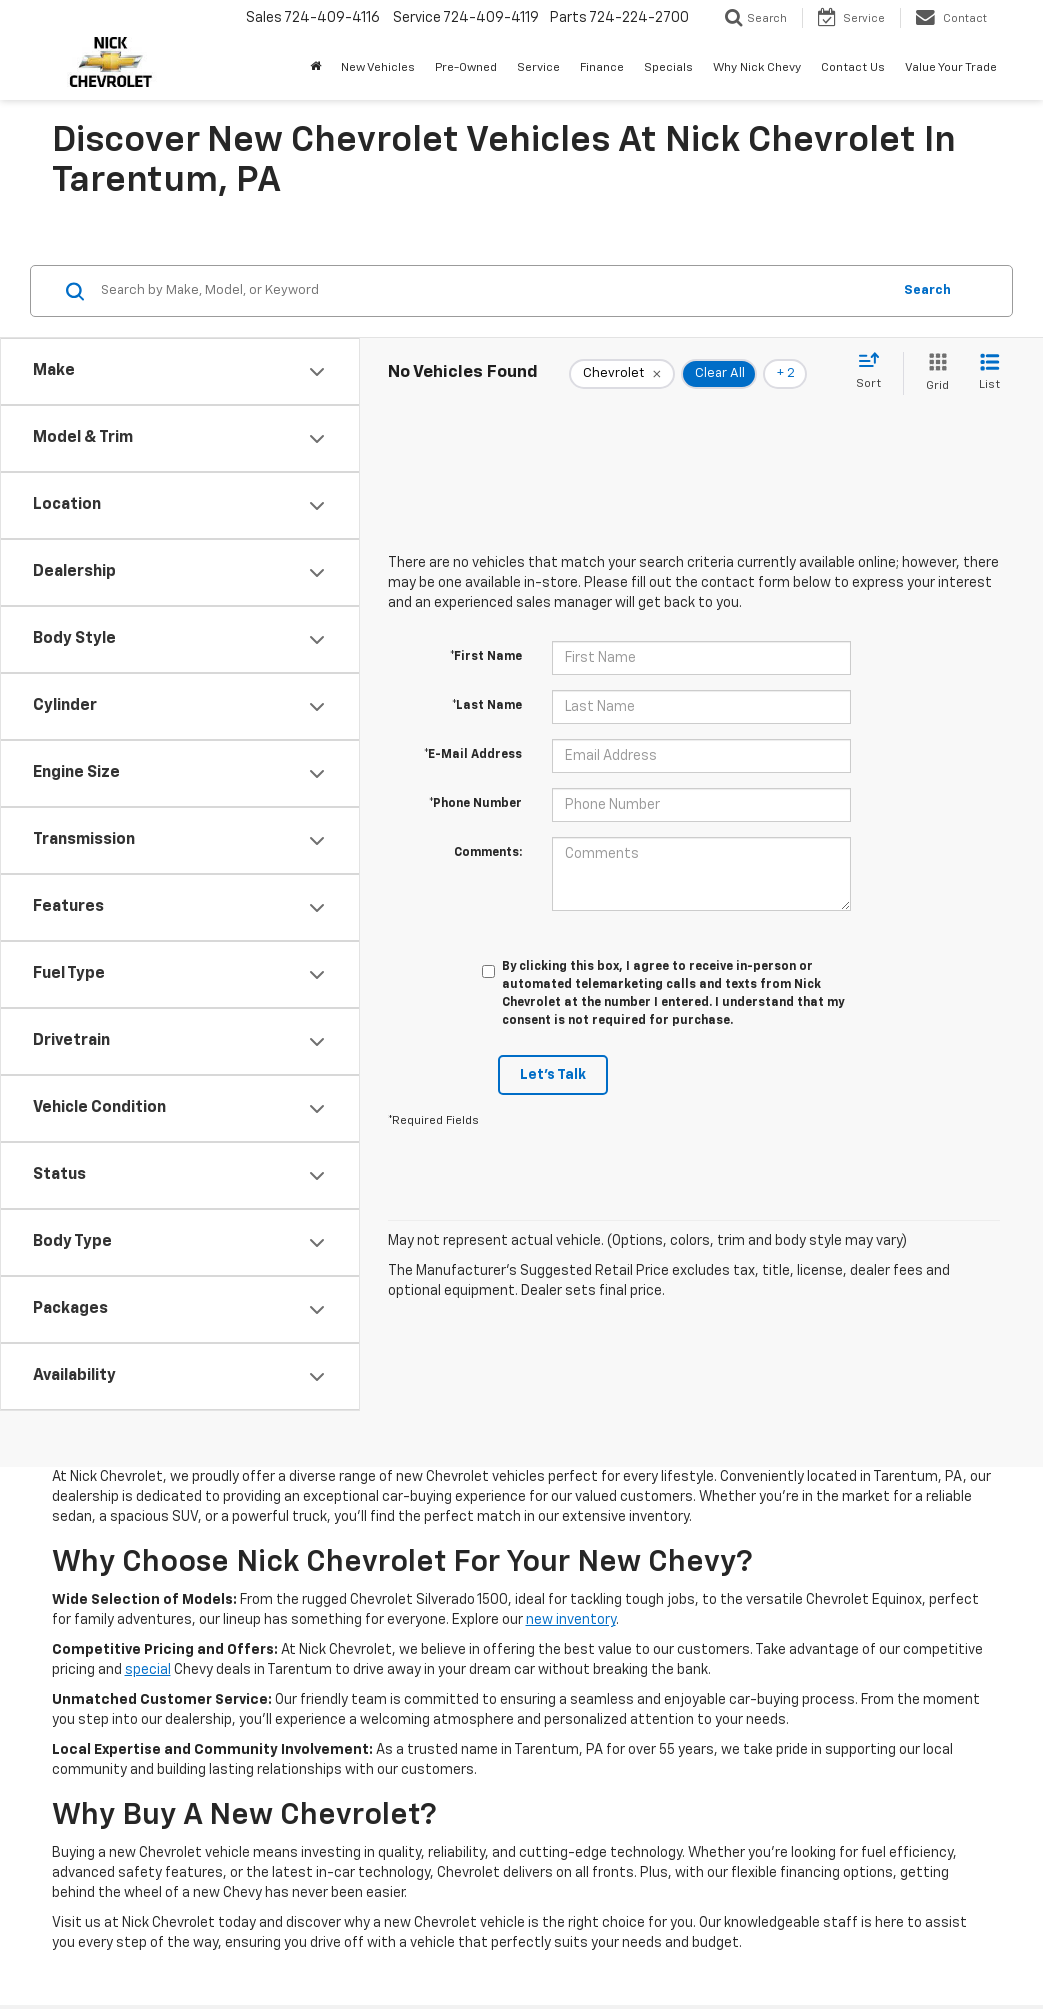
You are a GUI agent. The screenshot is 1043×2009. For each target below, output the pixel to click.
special (148, 1670)
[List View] (989, 373)
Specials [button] (668, 68)
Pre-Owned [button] (466, 68)
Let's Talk (553, 1075)
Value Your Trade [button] (951, 68)
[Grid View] (933, 373)
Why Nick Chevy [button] (757, 68)
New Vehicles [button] (378, 68)
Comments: (488, 853)
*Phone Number (475, 804)
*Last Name (487, 706)
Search (927, 290)
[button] (315, 68)
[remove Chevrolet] (622, 374)
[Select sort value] (874, 372)
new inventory (571, 1620)
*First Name (486, 657)
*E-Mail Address (473, 755)
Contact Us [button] (853, 68)
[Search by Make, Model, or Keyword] (493, 291)
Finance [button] (602, 68)
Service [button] (538, 68)
